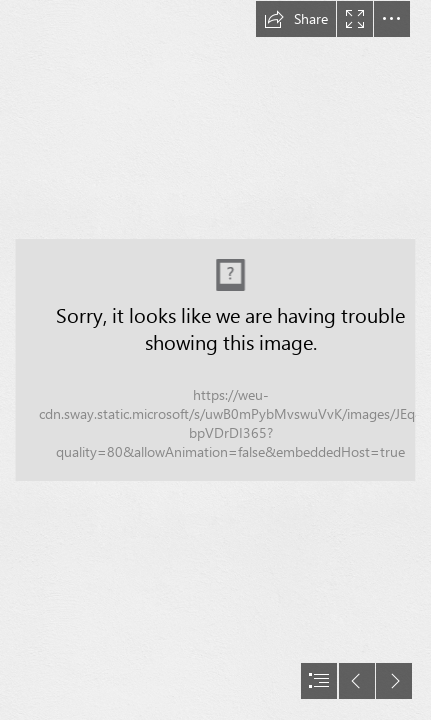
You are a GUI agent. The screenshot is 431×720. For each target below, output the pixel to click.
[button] (296, 19)
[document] (215, 360)
